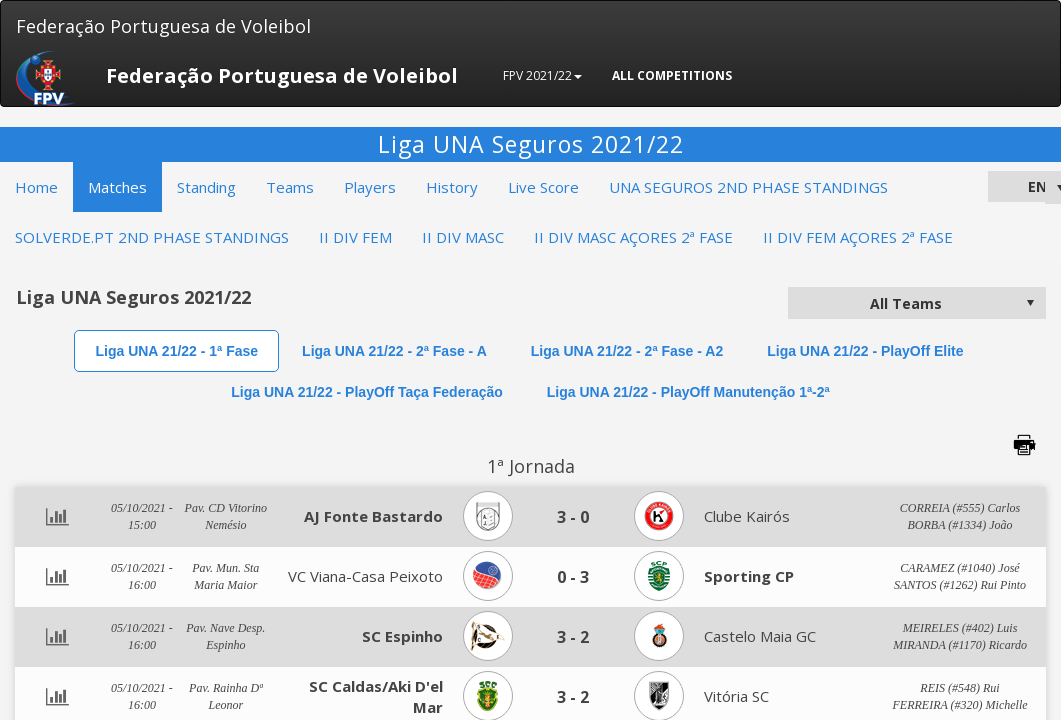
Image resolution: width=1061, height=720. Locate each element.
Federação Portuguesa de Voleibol (163, 26)
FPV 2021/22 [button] (542, 75)
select (1030, 303)
